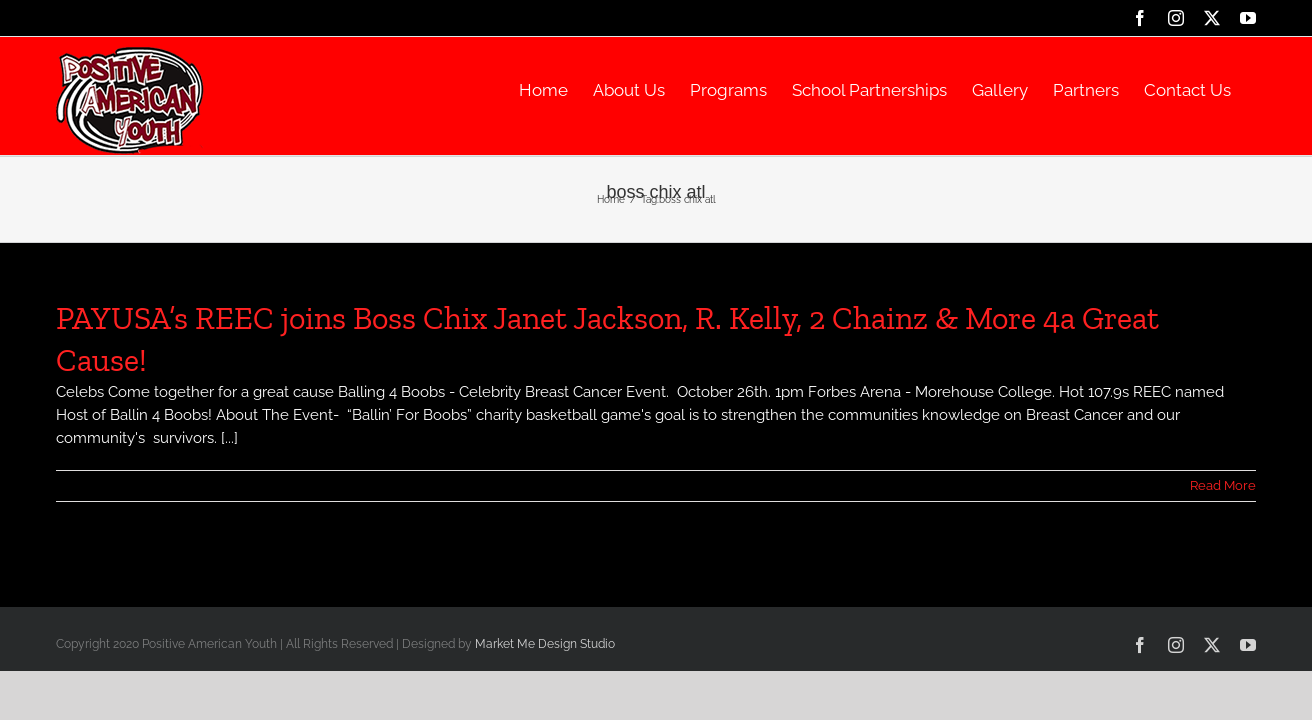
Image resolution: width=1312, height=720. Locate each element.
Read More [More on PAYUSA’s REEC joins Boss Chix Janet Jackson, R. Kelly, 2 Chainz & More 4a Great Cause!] (1223, 485)
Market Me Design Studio (545, 644)
